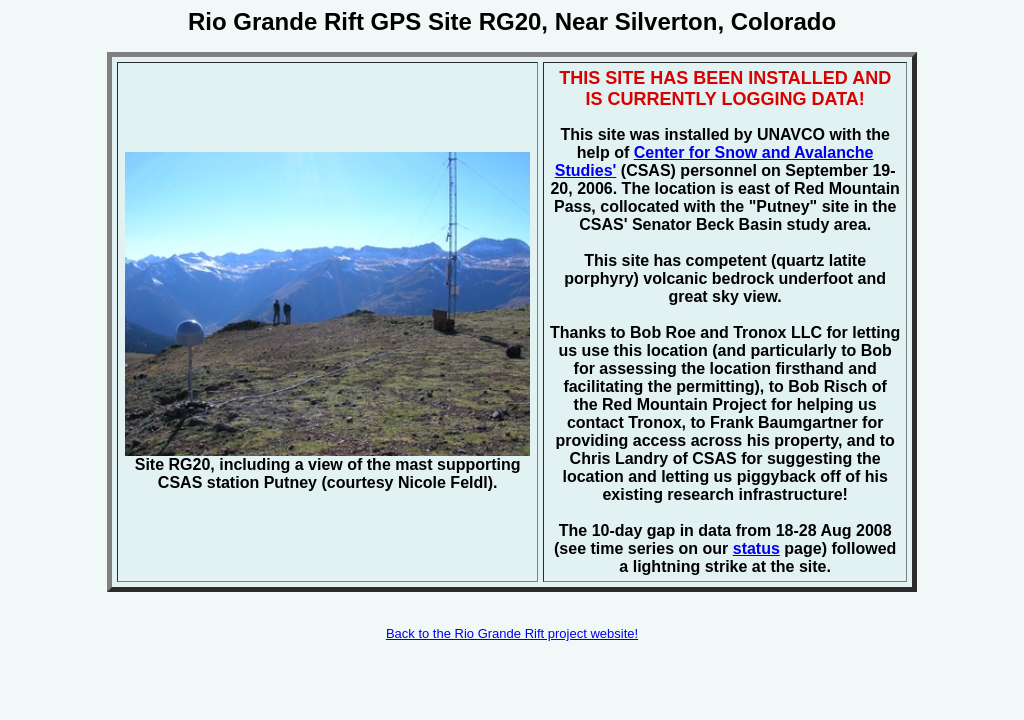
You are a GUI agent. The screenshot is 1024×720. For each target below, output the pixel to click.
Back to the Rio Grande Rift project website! (512, 633)
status (756, 548)
